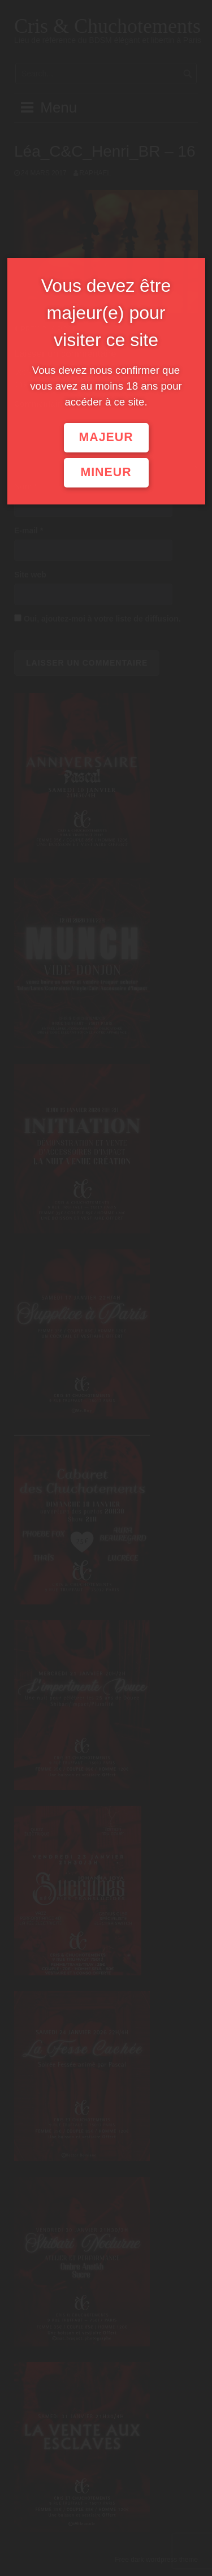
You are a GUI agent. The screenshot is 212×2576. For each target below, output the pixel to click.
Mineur (105, 472)
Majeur (106, 437)
